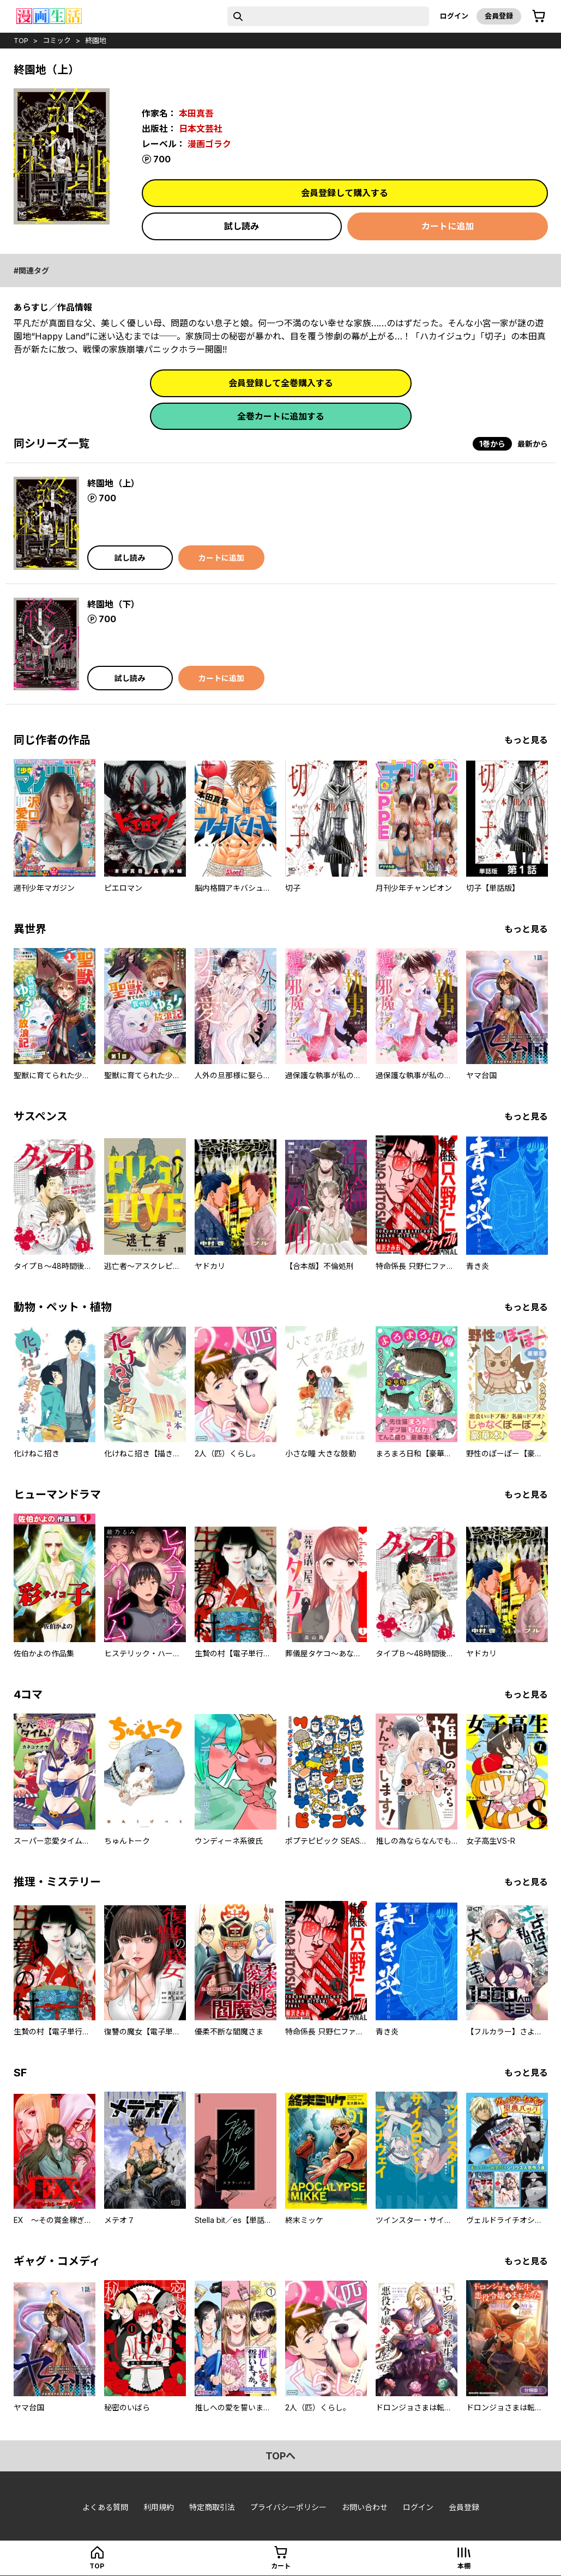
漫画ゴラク (209, 143)
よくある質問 (105, 2507)
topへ (280, 2456)
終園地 (95, 40)
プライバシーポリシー (288, 2507)
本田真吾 (196, 113)
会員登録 (499, 15)
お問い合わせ (365, 2507)
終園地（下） (113, 604)
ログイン (454, 15)
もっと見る (526, 739)
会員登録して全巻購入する (280, 383)
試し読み (241, 226)
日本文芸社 (200, 128)
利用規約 (158, 2507)
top (21, 40)
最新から (532, 443)
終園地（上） (113, 483)
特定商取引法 (212, 2507)
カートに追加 (447, 226)
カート (281, 2566)
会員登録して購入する (344, 192)
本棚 (463, 2566)
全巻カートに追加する (280, 416)
